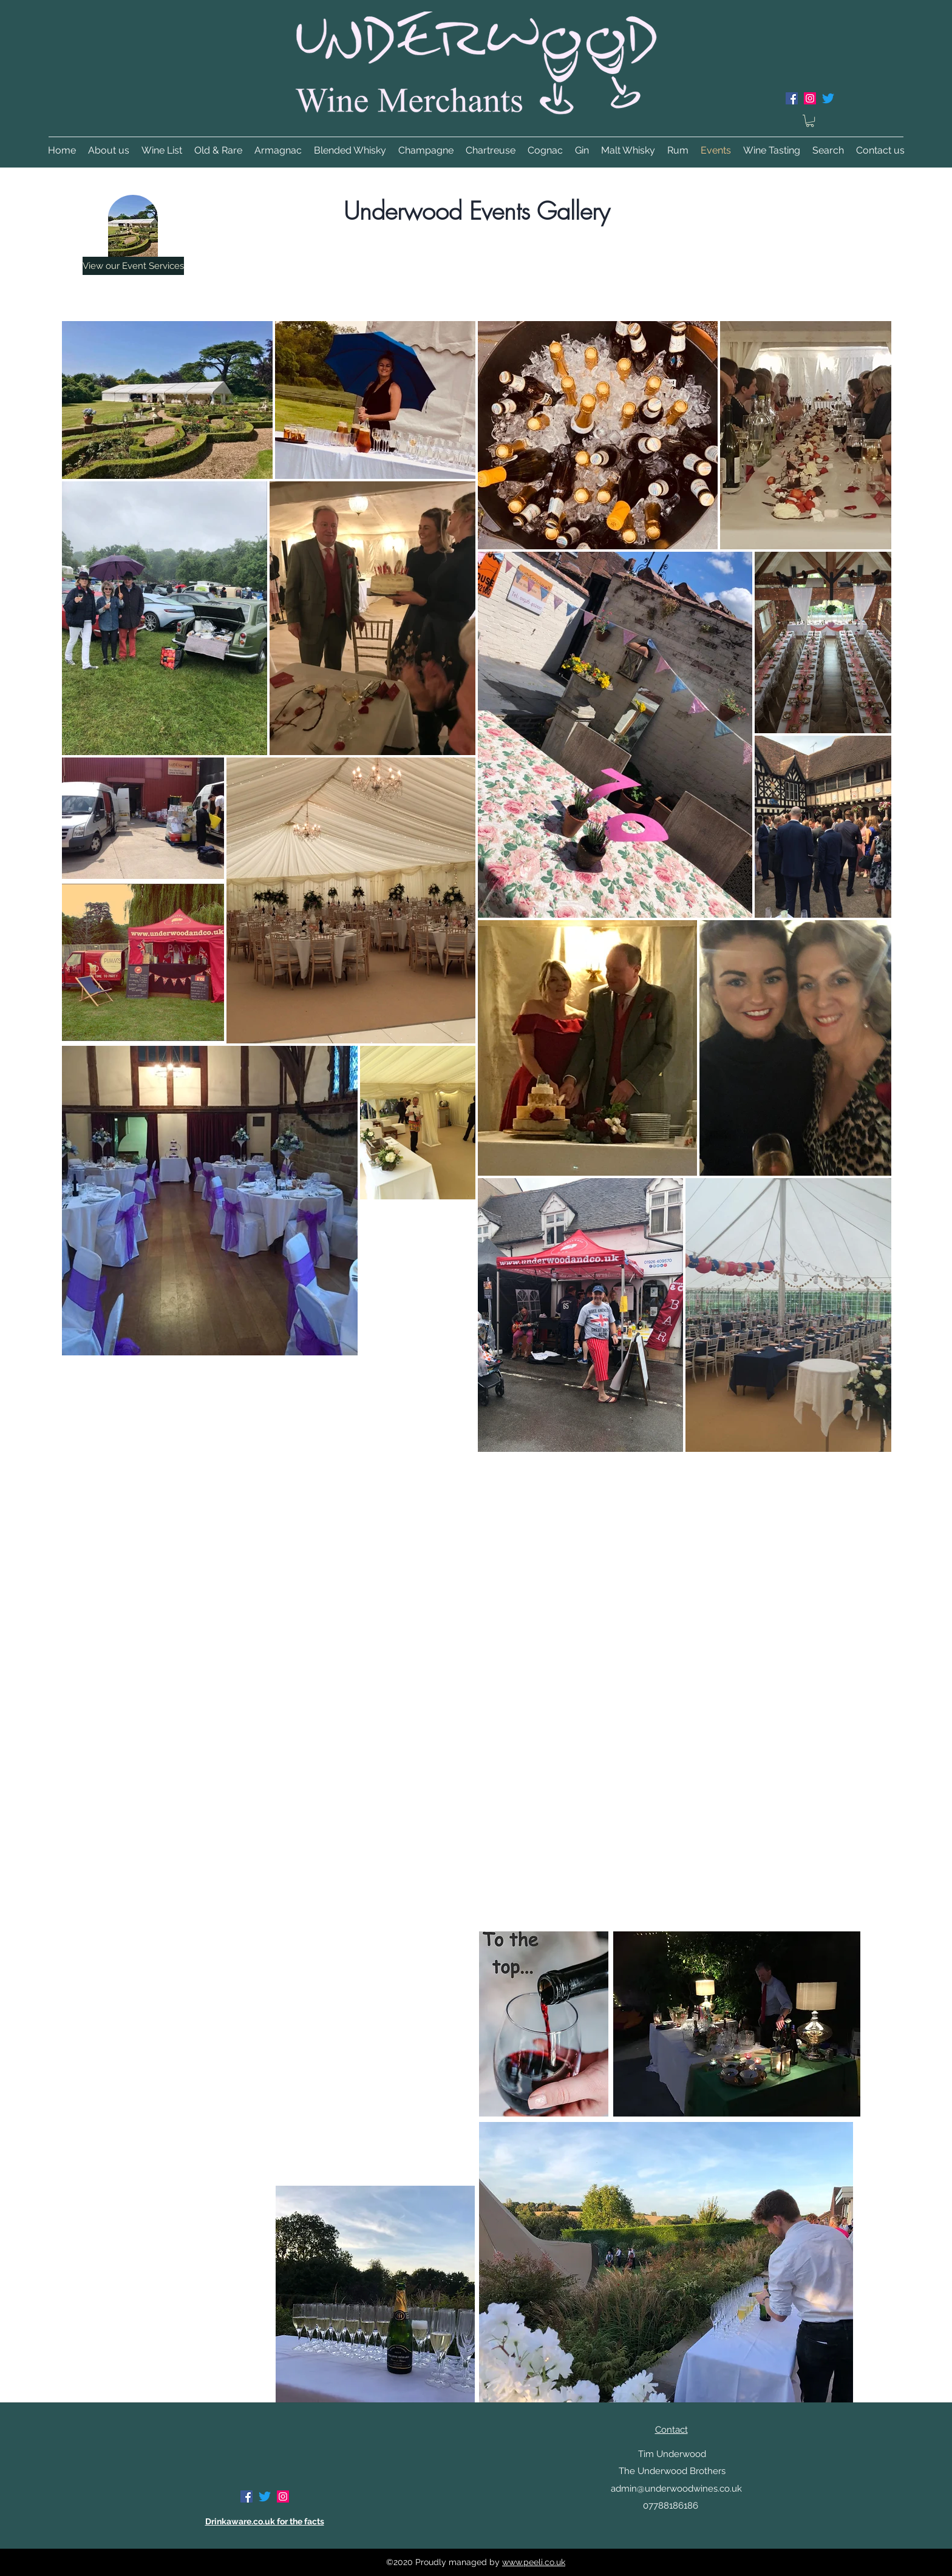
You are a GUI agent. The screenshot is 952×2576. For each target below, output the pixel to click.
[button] (810, 121)
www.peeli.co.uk (533, 2562)
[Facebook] (792, 98)
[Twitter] (828, 98)
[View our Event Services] (133, 266)
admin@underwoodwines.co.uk (676, 2488)
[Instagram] (810, 98)
